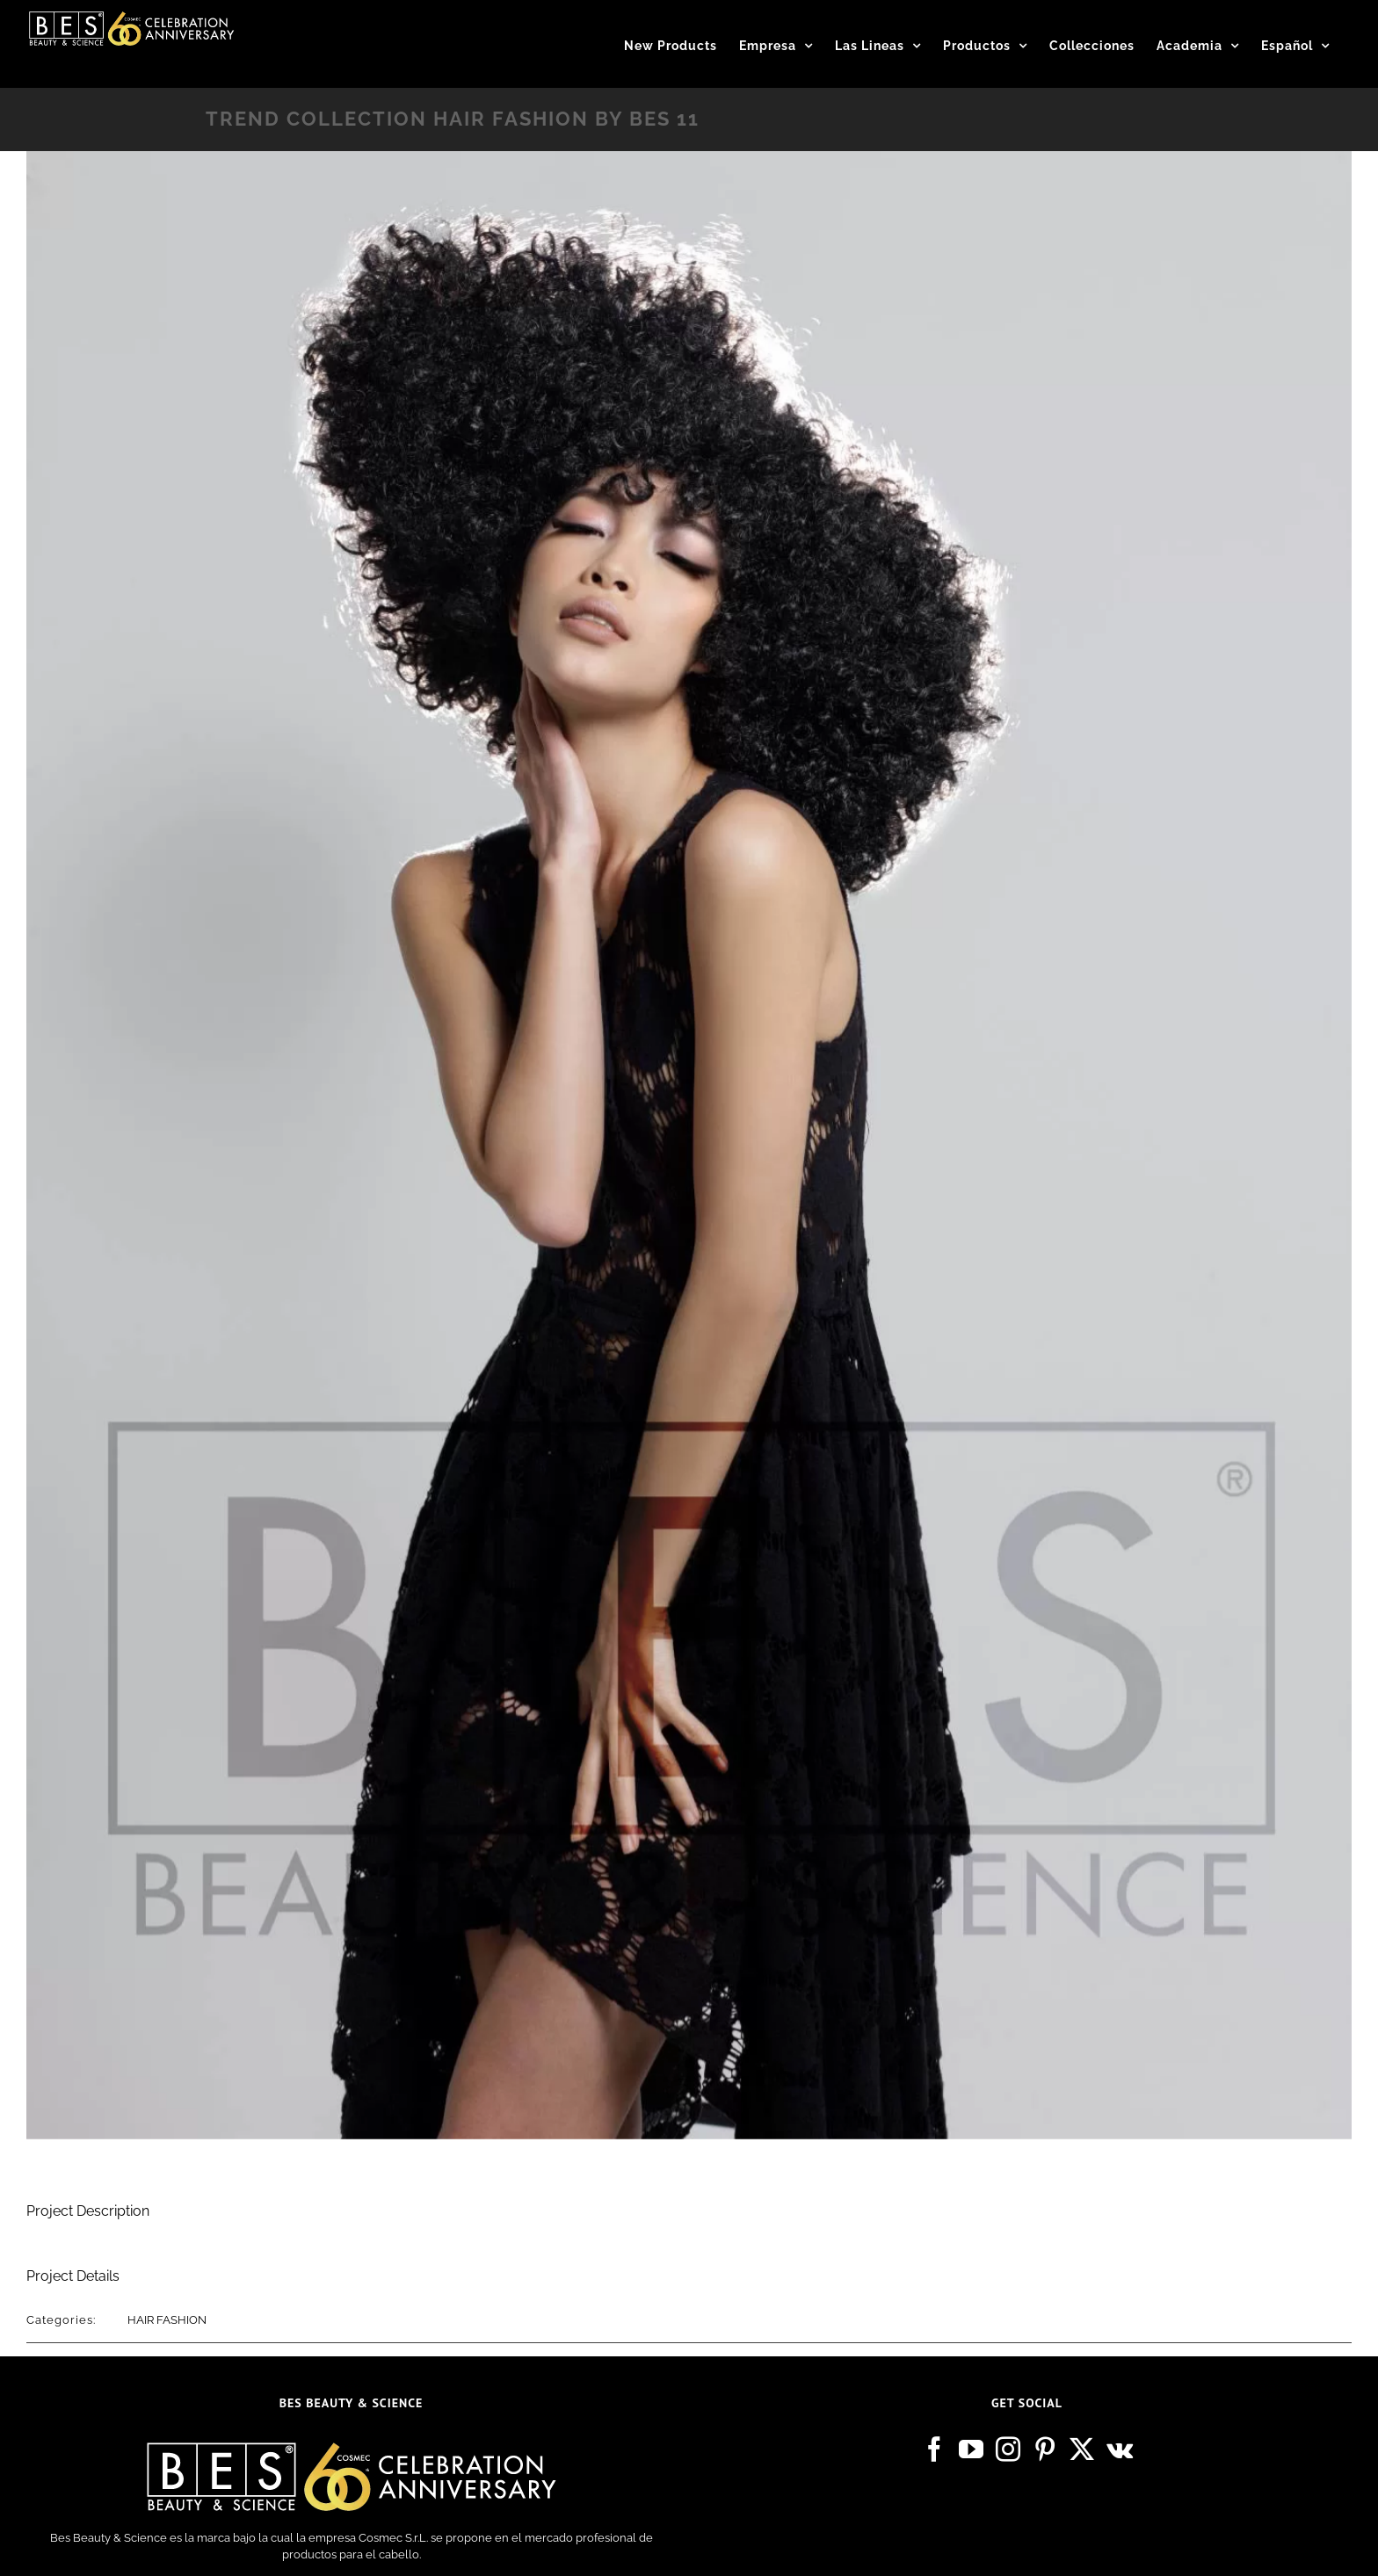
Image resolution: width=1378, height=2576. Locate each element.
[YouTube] (971, 2449)
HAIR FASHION (167, 2319)
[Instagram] (1008, 2449)
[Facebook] (934, 2449)
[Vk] (1119, 2449)
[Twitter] (1082, 2449)
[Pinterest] (1045, 2449)
